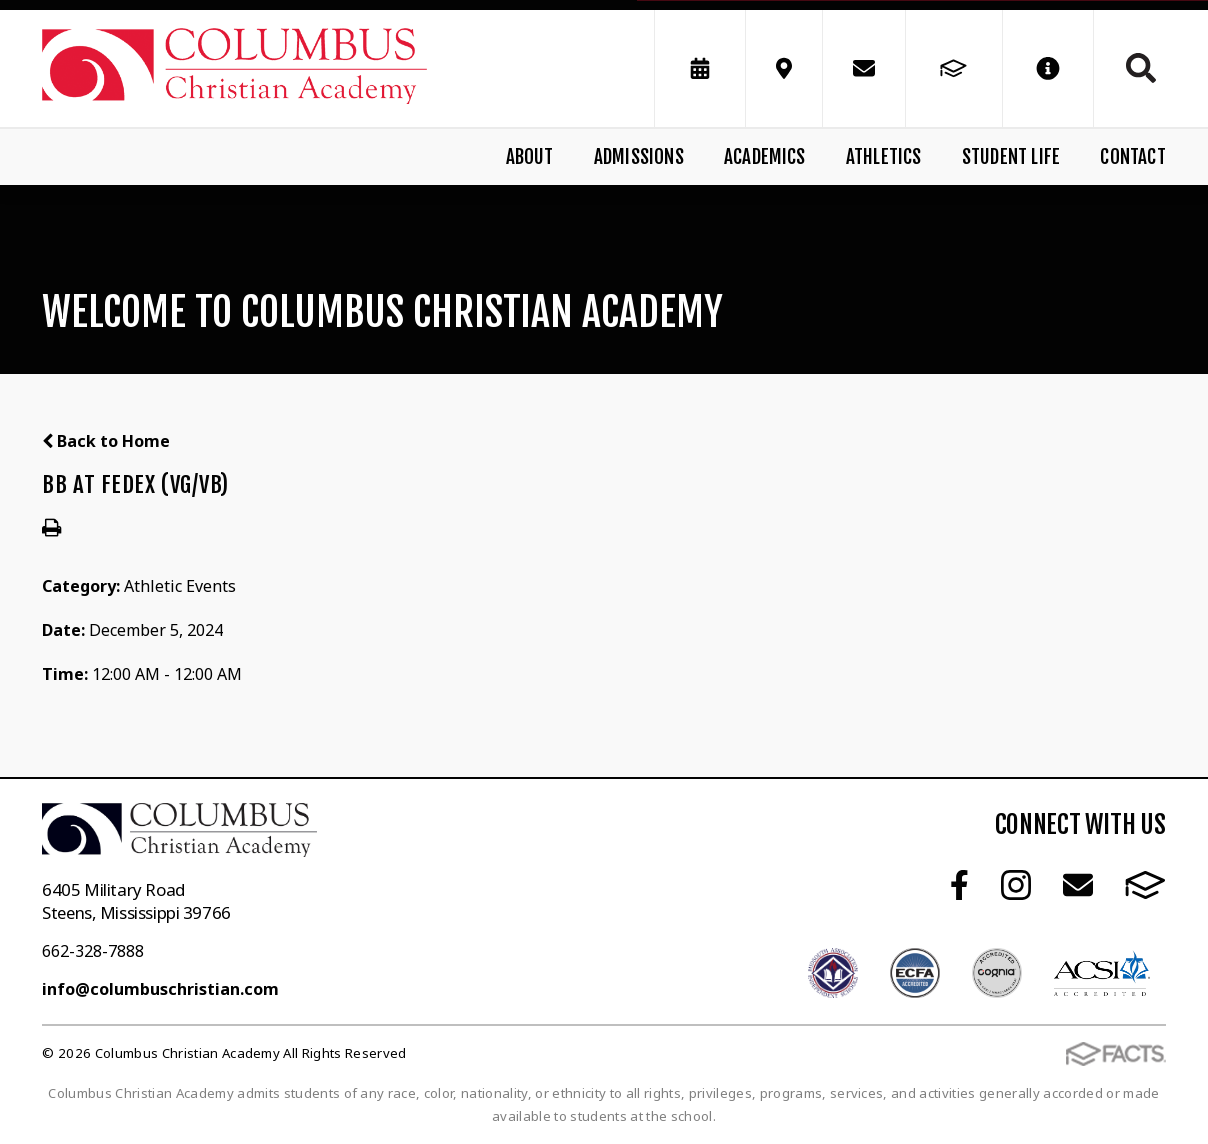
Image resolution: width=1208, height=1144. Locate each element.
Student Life (1011, 157)
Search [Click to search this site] (1141, 68)
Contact (1132, 157)
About (530, 157)
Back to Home (106, 441)
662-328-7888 (93, 951)
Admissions (639, 157)
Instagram (1016, 885)
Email (1078, 885)
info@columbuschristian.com (160, 989)
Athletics (884, 157)
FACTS (1145, 885)
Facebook (959, 885)
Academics (765, 157)
